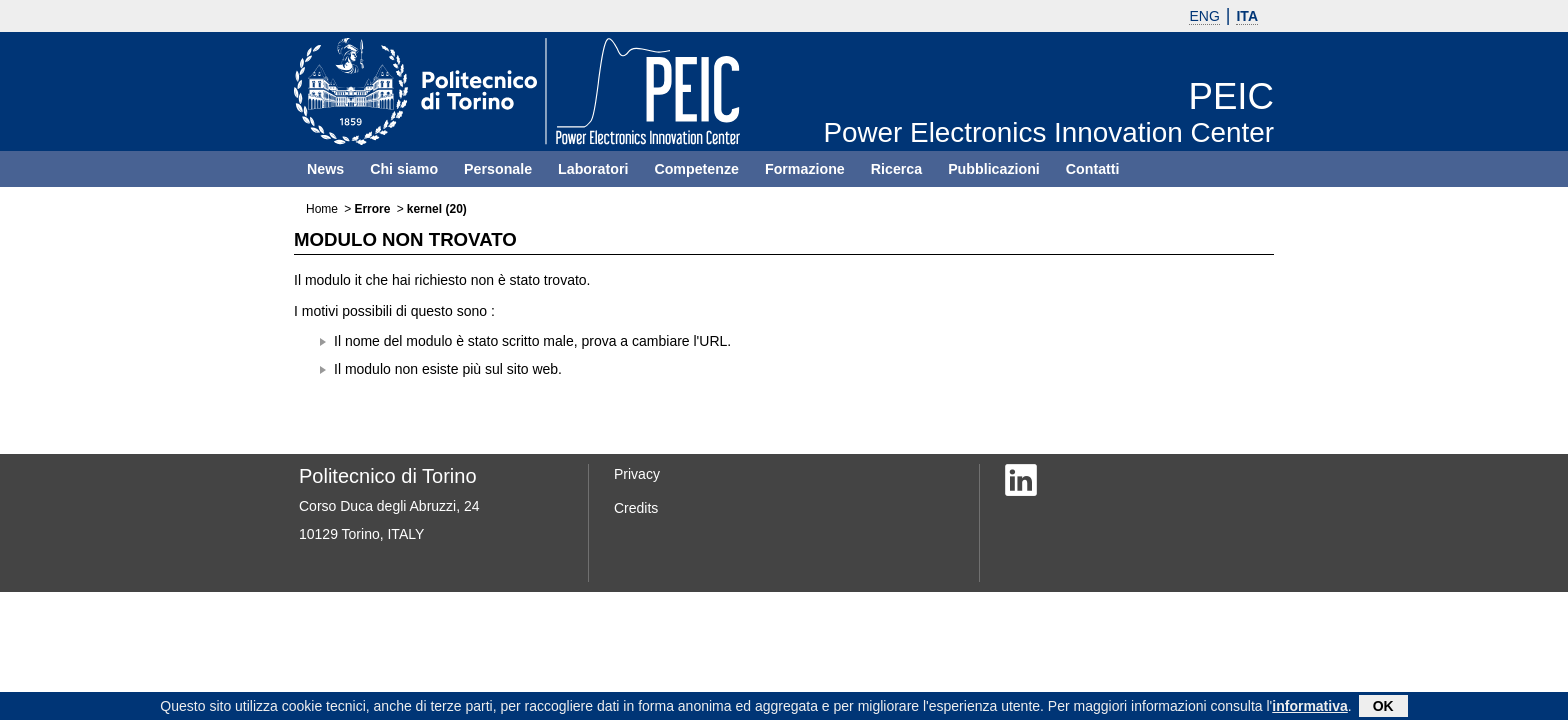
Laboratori (593, 169)
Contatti (1093, 169)
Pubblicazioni (994, 169)
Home (322, 209)
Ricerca (896, 169)
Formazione (805, 169)
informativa (1309, 708)
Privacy (637, 474)
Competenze (696, 169)
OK (1383, 708)
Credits (636, 508)
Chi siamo (404, 169)
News (325, 169)
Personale (498, 169)
